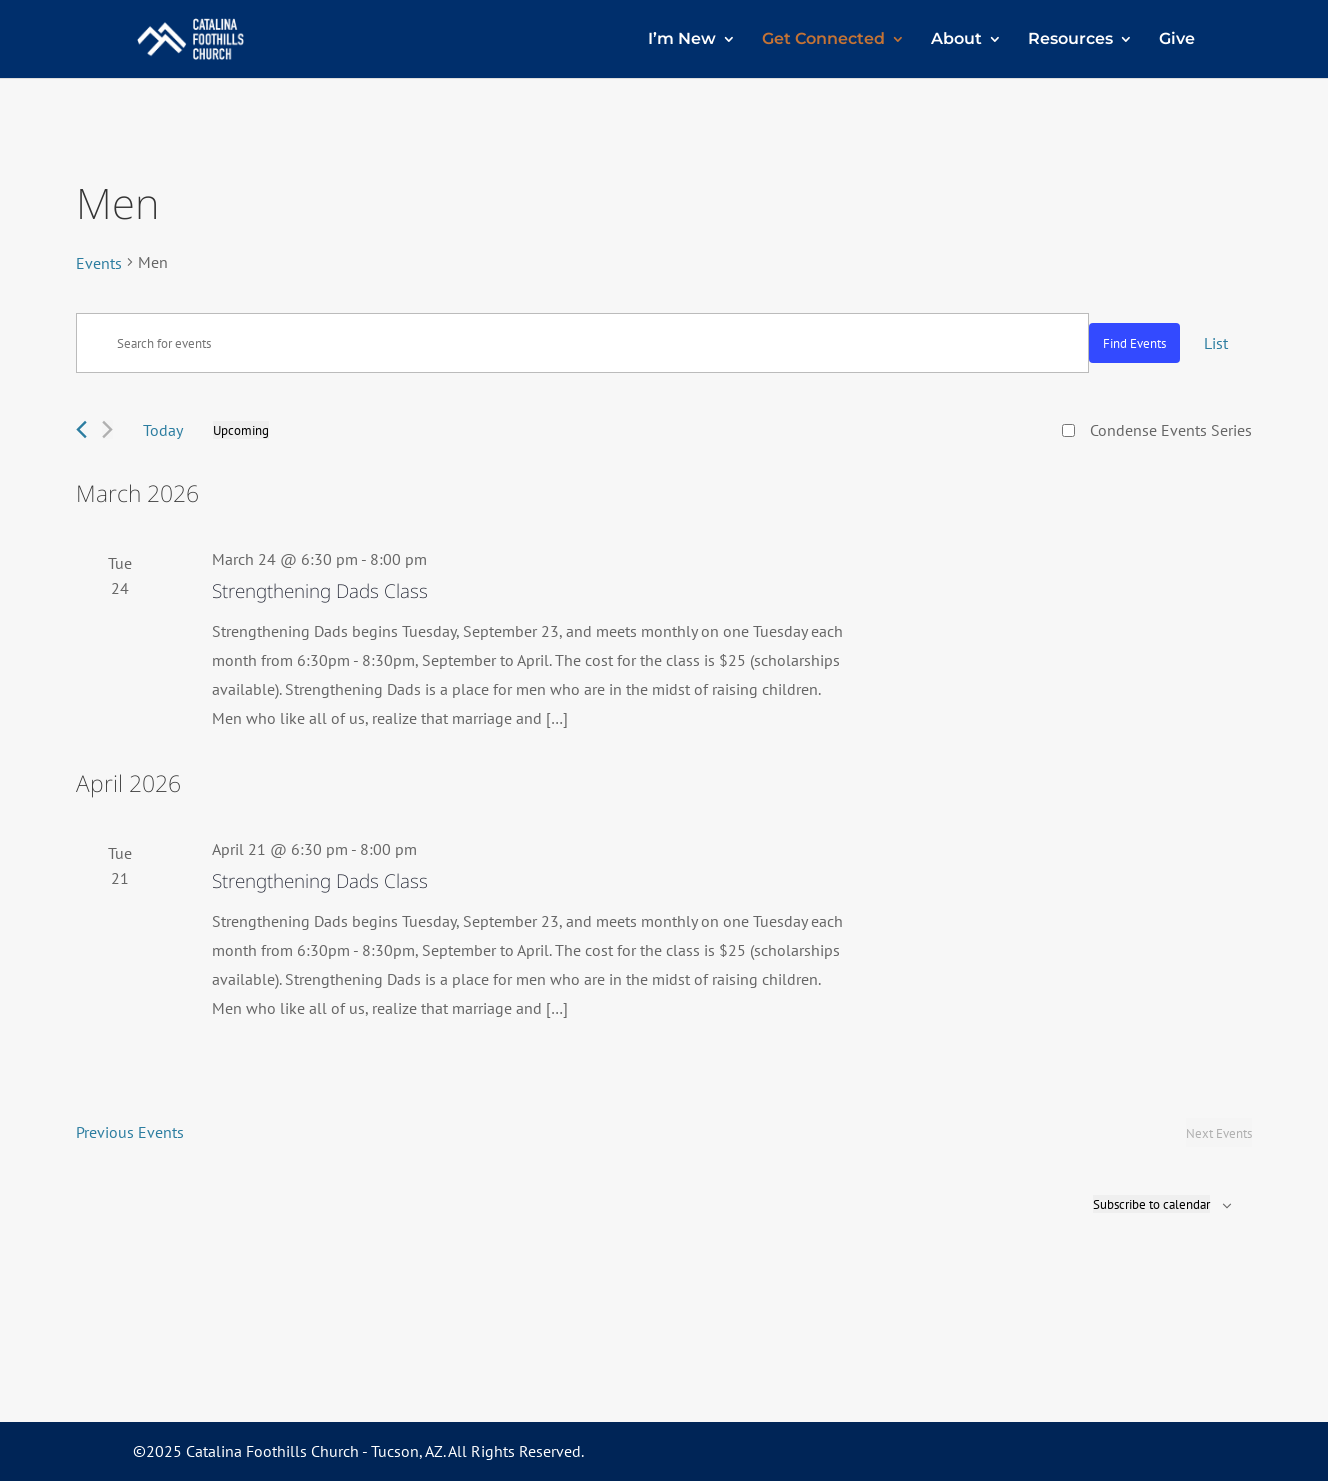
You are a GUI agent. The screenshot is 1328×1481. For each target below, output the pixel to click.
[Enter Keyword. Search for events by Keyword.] (582, 343)
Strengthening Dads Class (320, 591)
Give (1177, 40)
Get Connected (823, 40)
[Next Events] (107, 429)
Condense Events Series (1171, 430)
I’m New (682, 40)
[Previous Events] (81, 429)
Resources (1070, 40)
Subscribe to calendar (1151, 1204)
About (956, 40)
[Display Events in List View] (1216, 343)
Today (163, 430)
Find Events (1134, 343)
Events (99, 263)
